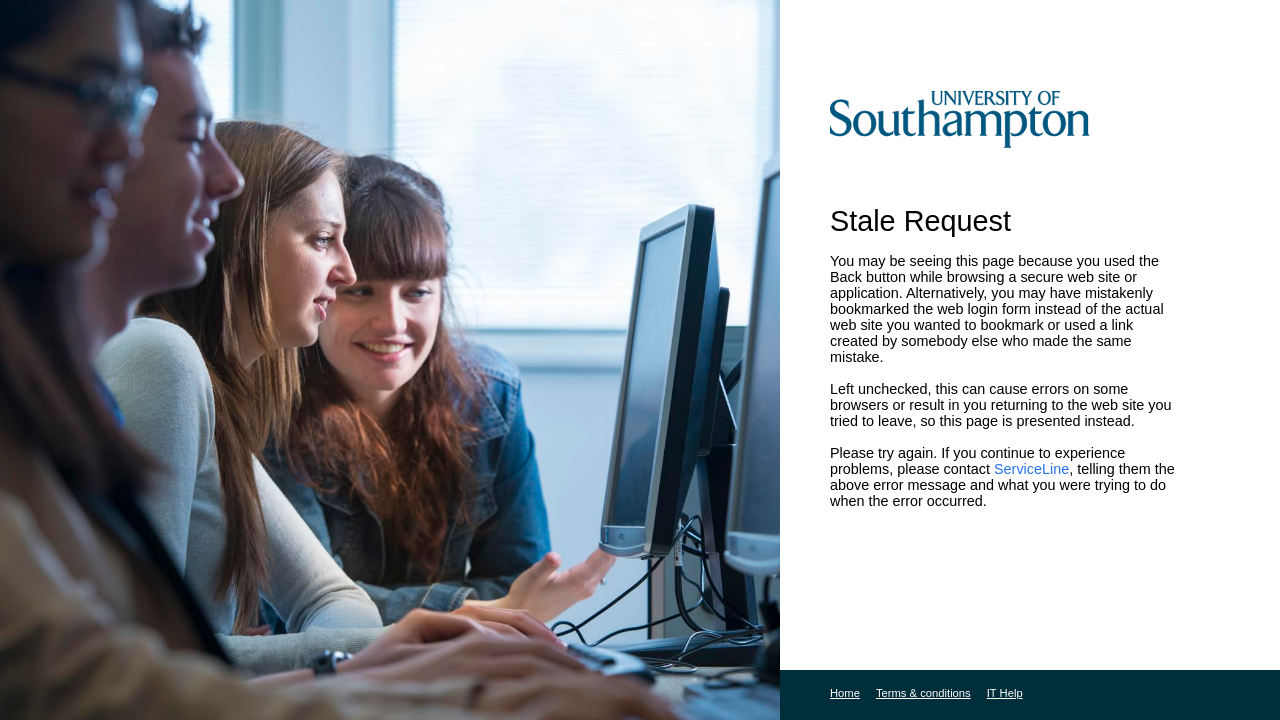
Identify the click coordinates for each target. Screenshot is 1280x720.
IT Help (1005, 693)
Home (845, 693)
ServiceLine (1031, 469)
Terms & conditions (923, 693)
